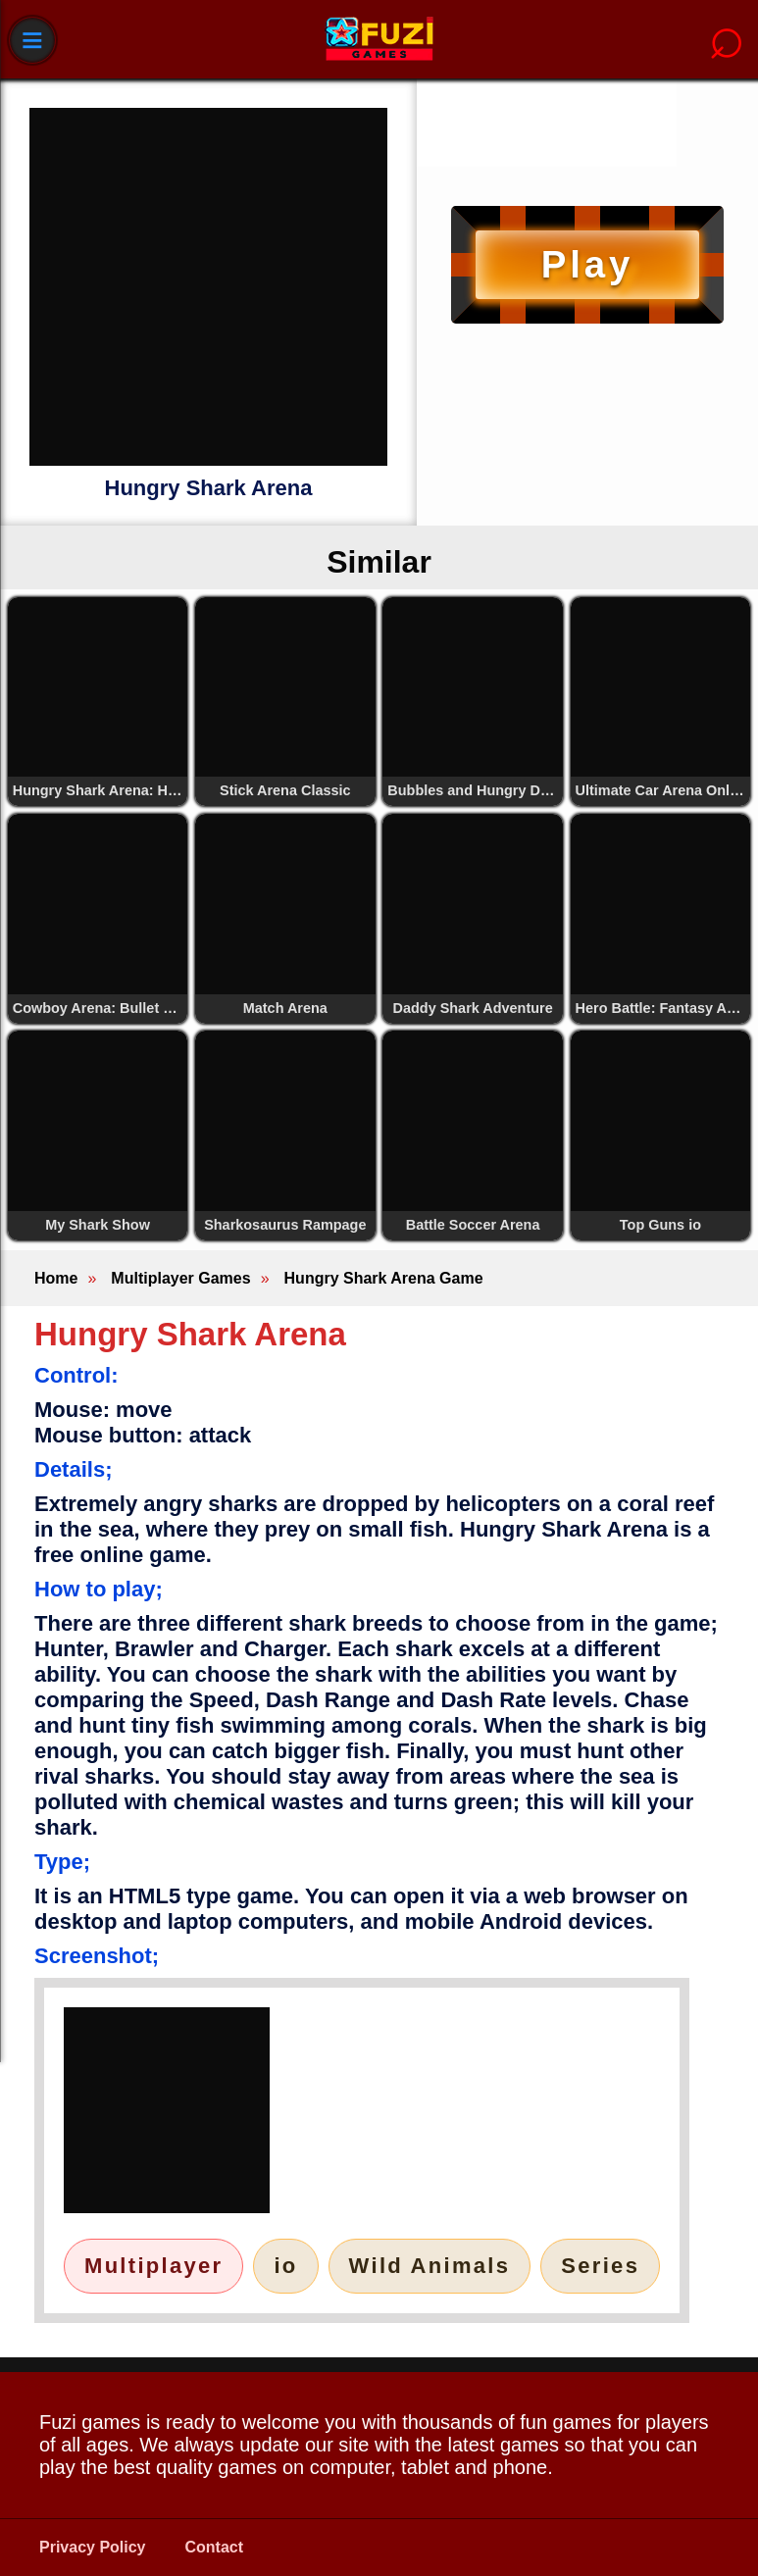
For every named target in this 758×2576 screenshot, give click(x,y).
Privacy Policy (92, 2547)
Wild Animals (430, 2265)
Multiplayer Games (180, 1278)
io (285, 2265)
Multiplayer (153, 2265)
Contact (214, 2547)
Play (587, 264)
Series (600, 2265)
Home (55, 1278)
